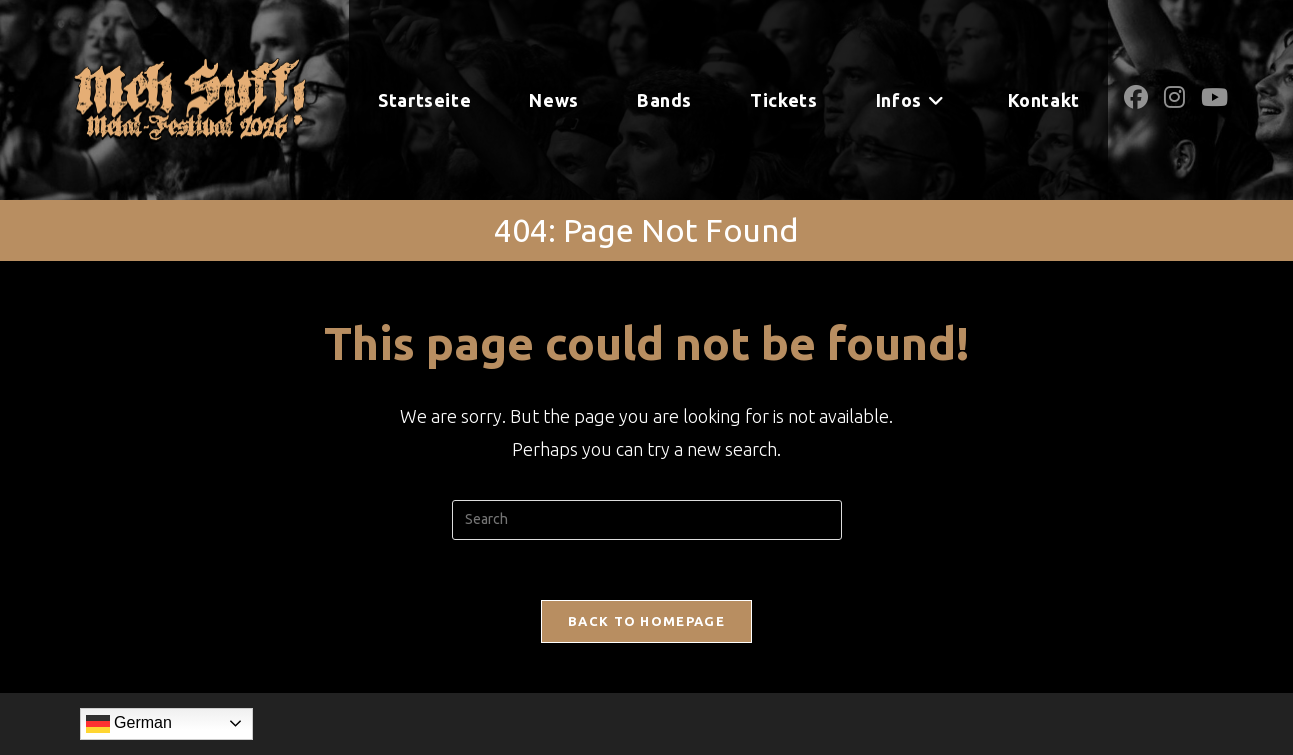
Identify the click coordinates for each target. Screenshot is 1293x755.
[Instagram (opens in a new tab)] (1174, 97)
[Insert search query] (647, 520)
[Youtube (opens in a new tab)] (1214, 97)
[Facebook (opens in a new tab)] (1136, 97)
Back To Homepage (646, 621)
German (129, 724)
